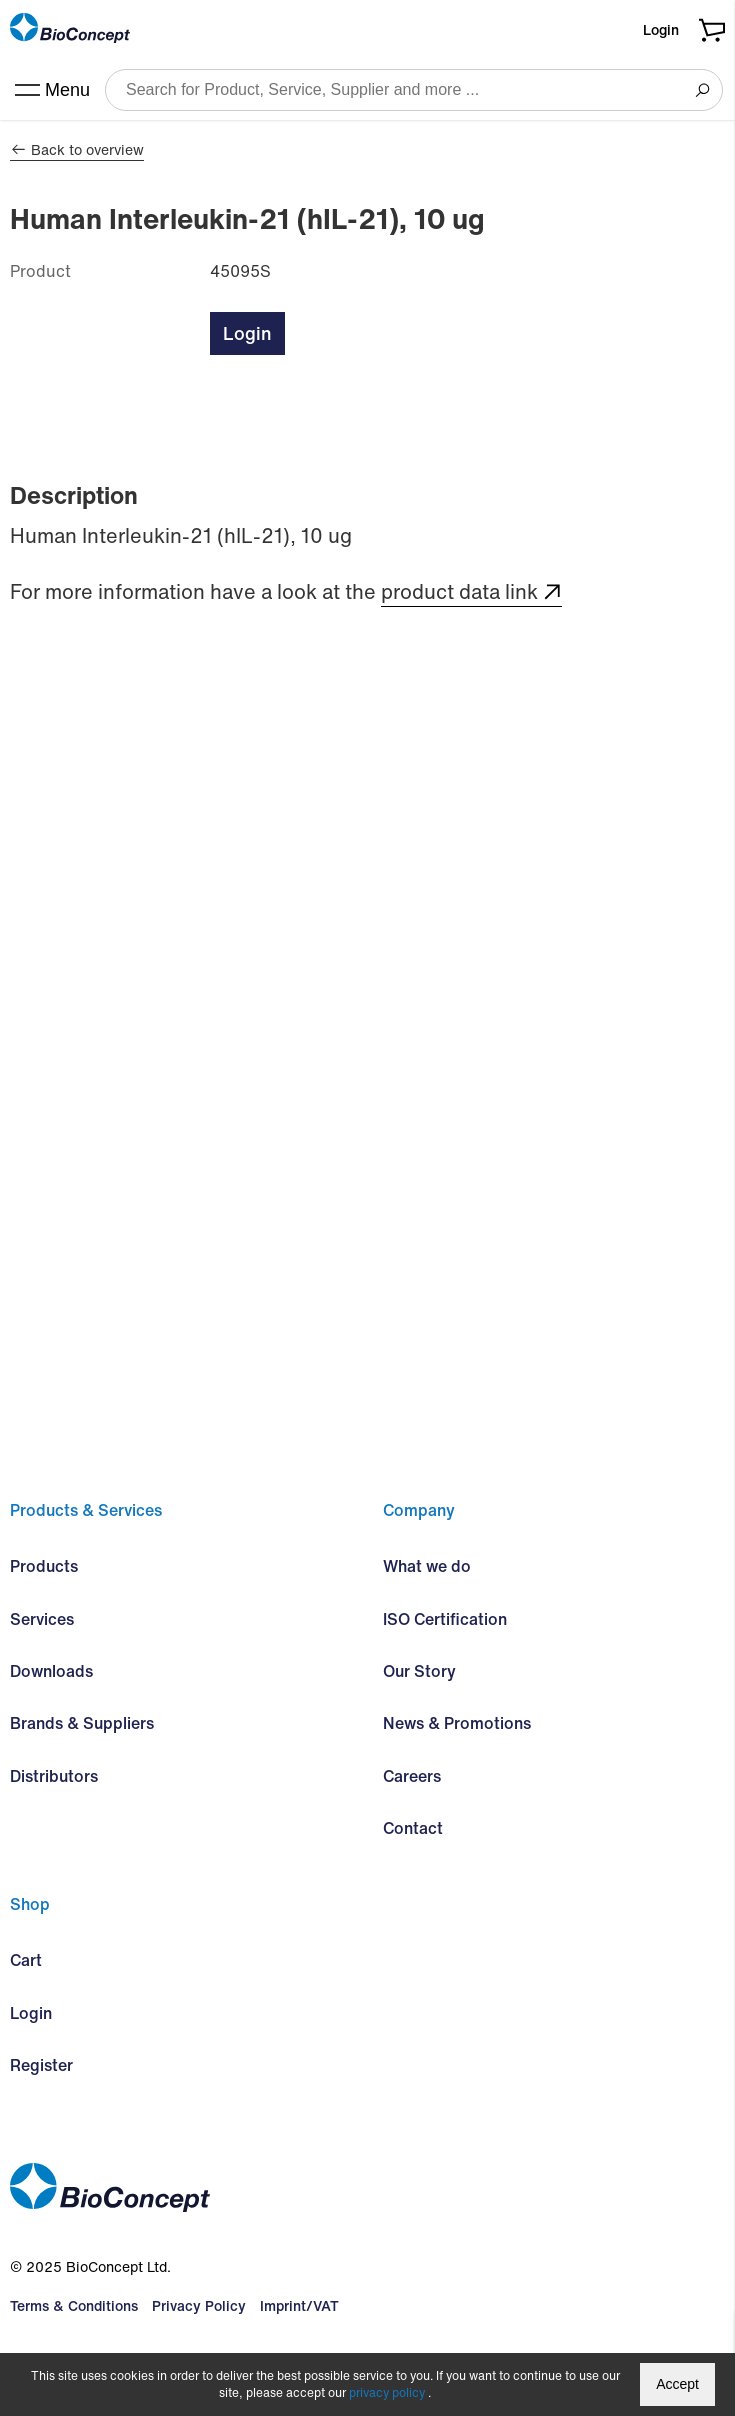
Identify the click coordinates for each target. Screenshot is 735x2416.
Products (44, 1566)
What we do (427, 1566)
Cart (26, 1960)
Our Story (419, 1671)
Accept (677, 2384)
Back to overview (77, 150)
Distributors (54, 1776)
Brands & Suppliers (82, 1723)
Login (661, 29)
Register (41, 2065)
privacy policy (387, 2392)
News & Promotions (457, 1723)
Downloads (51, 1671)
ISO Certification (445, 1619)
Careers (412, 1776)
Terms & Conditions (74, 2305)
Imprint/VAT (299, 2305)
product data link (459, 592)
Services (42, 1619)
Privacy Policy (199, 2305)
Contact (413, 1828)
